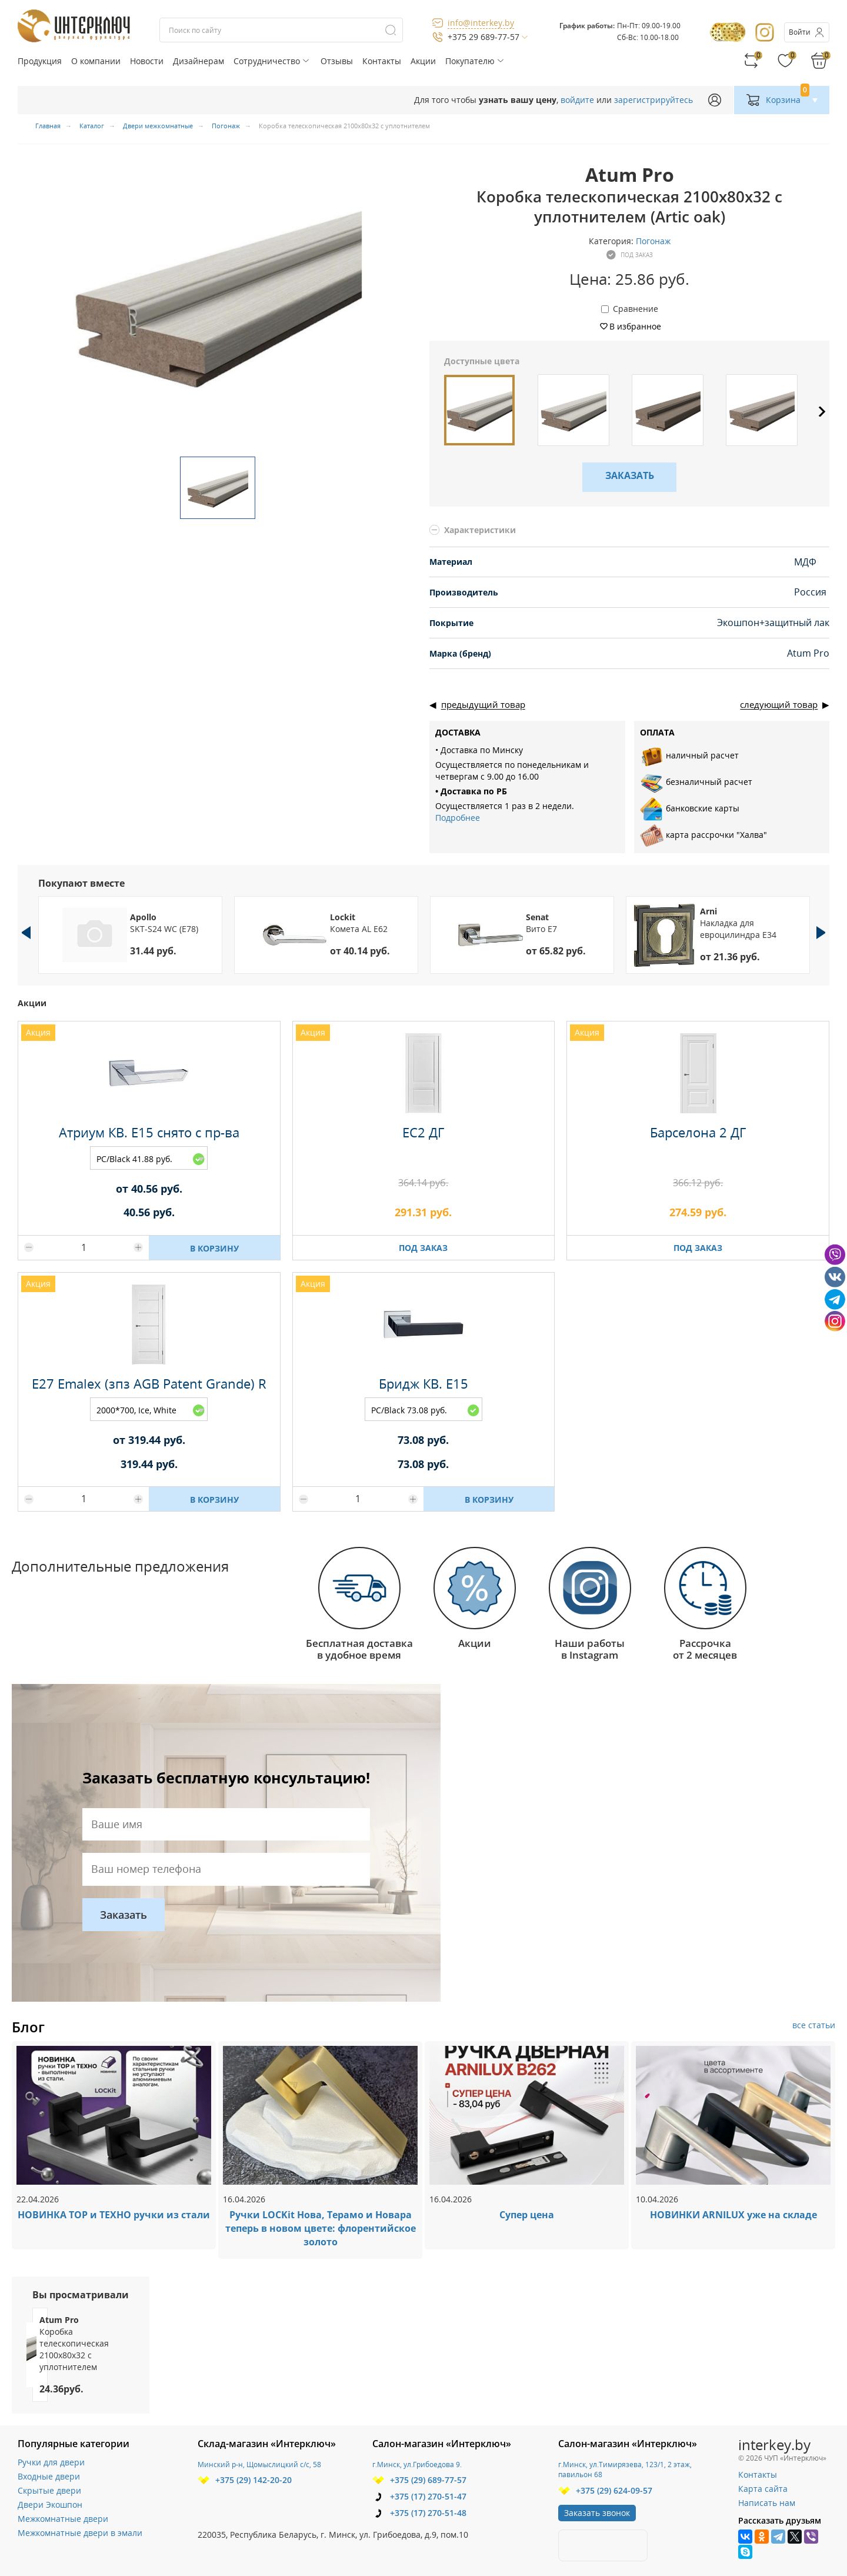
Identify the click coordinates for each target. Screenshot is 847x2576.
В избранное (635, 326)
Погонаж (653, 241)
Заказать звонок (597, 2512)
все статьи (813, 2025)
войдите (577, 99)
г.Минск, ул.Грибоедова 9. (417, 2464)
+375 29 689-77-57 (483, 36)
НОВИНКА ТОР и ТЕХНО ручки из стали (114, 2214)
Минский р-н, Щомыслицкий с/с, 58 (259, 2464)
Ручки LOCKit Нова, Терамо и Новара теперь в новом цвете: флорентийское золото (320, 2228)
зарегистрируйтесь (653, 99)
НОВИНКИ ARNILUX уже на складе (733, 2214)
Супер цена (526, 2214)
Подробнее (457, 817)
